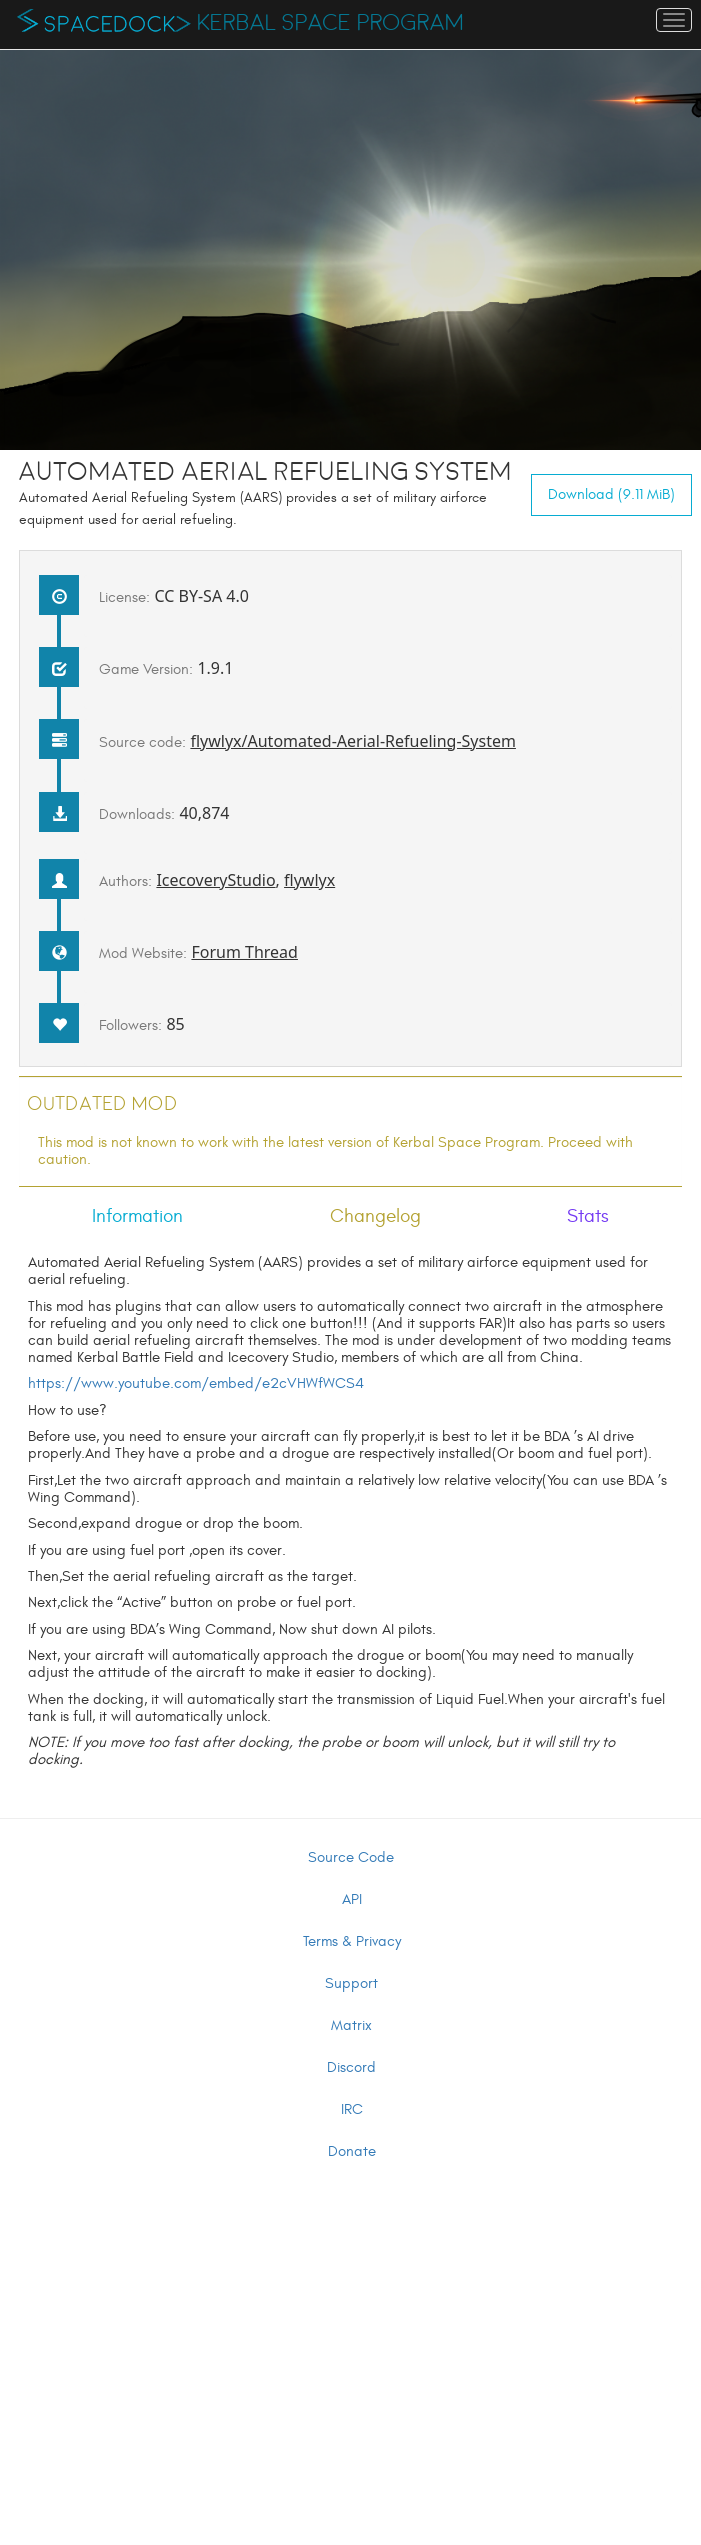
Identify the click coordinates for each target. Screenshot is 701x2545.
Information (137, 1216)
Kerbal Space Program (330, 23)
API (352, 1899)
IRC (352, 2109)
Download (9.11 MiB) (611, 494)
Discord (351, 2067)
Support (351, 1983)
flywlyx (309, 880)
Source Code (351, 1857)
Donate (352, 2151)
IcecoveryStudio (215, 880)
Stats (588, 1216)
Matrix (351, 2025)
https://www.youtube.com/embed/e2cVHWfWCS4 (196, 1383)
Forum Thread (244, 952)
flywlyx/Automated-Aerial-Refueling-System (353, 741)
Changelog (375, 1216)
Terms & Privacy (352, 1941)
